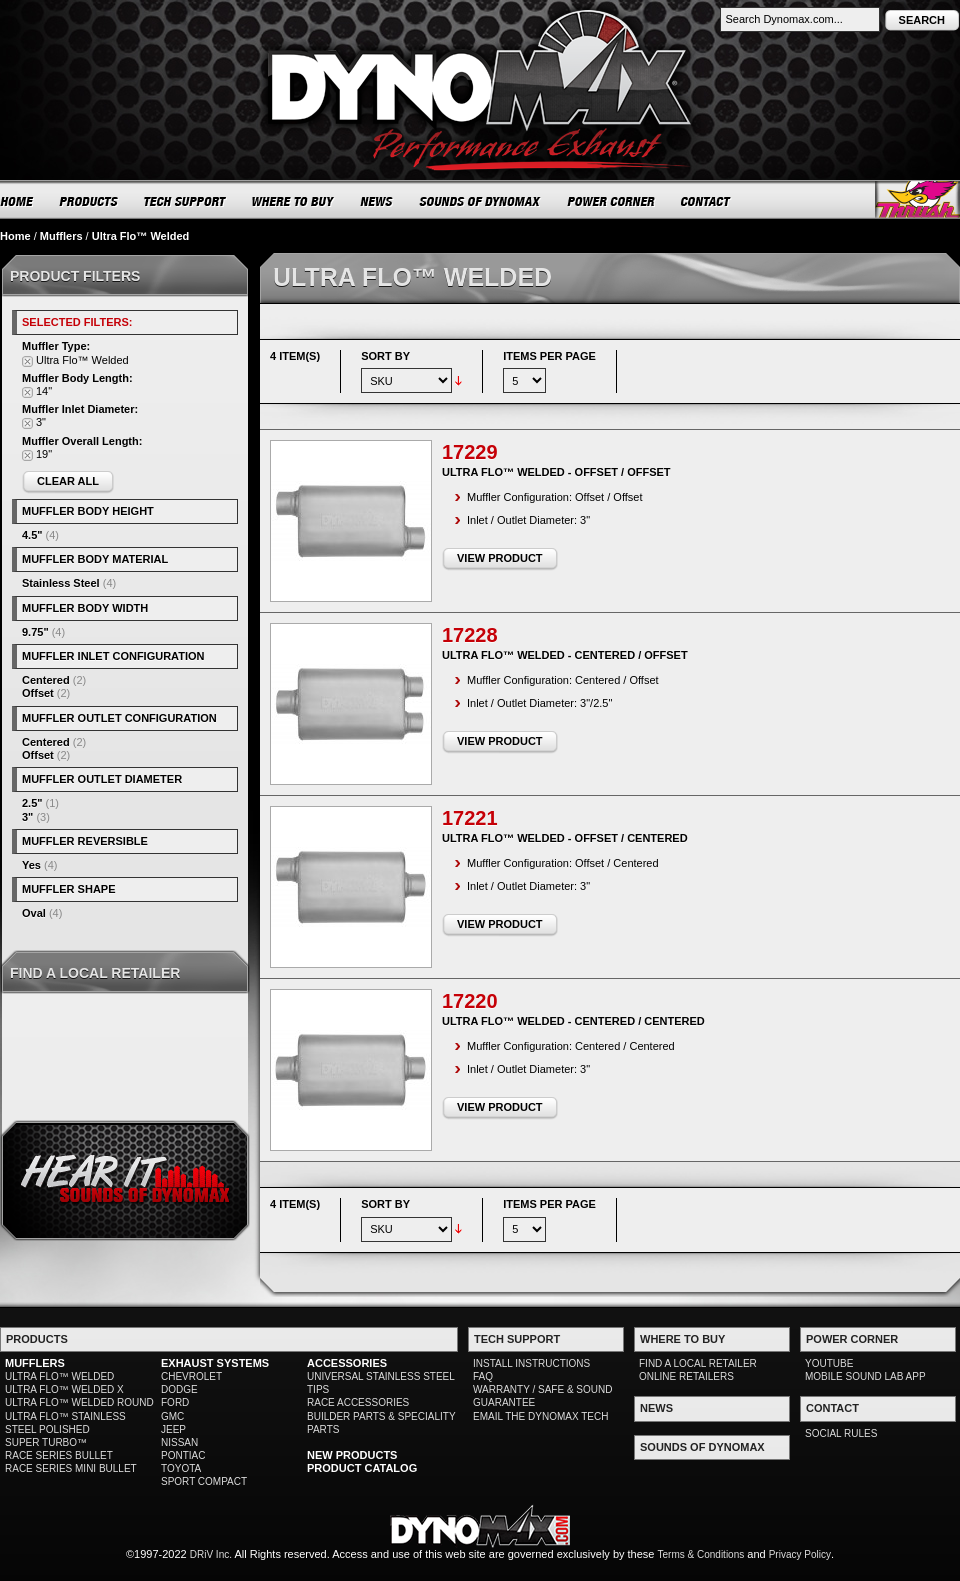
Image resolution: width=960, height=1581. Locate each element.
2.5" (32, 803)
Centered (46, 680)
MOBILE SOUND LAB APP (865, 1376)
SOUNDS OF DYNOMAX (480, 201)
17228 (470, 635)
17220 (470, 1001)
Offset (38, 693)
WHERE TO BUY (293, 201)
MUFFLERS (35, 1363)
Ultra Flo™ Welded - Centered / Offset (565, 655)
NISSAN (179, 1442)
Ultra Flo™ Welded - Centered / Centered (573, 1021)
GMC (172, 1416)
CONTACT (706, 201)
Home (15, 236)
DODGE (179, 1389)
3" (27, 817)
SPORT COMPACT (204, 1481)
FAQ (483, 1376)
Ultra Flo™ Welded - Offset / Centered (565, 838)
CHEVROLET (191, 1376)
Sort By (385, 356)
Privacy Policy (800, 1554)
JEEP (173, 1429)
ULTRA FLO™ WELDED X (64, 1389)
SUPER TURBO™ (46, 1442)
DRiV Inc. (211, 1554)
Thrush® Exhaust (917, 199)
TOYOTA (181, 1468)
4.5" (32, 535)
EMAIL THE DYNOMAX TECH (540, 1416)
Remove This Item (27, 361)
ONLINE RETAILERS (686, 1376)
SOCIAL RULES (841, 1433)
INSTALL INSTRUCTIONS (531, 1363)
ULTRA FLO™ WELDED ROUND (79, 1402)
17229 (470, 452)
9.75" (35, 632)
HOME (17, 201)
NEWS (377, 201)
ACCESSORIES (347, 1363)
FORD (175, 1402)
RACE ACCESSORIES (358, 1402)
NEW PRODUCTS (352, 1455)
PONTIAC (183, 1455)
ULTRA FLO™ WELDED (59, 1376)
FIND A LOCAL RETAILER (698, 1363)
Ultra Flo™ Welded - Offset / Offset (556, 472)
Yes (31, 865)
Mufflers (61, 236)
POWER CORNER (611, 201)
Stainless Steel (61, 583)
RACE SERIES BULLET (59, 1455)
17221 (470, 818)
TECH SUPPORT (185, 201)
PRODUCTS (89, 201)
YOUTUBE (829, 1363)
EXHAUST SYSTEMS (215, 1363)
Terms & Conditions (701, 1554)
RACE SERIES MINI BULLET (71, 1468)
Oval (34, 913)
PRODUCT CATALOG (362, 1468)
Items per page (549, 356)
